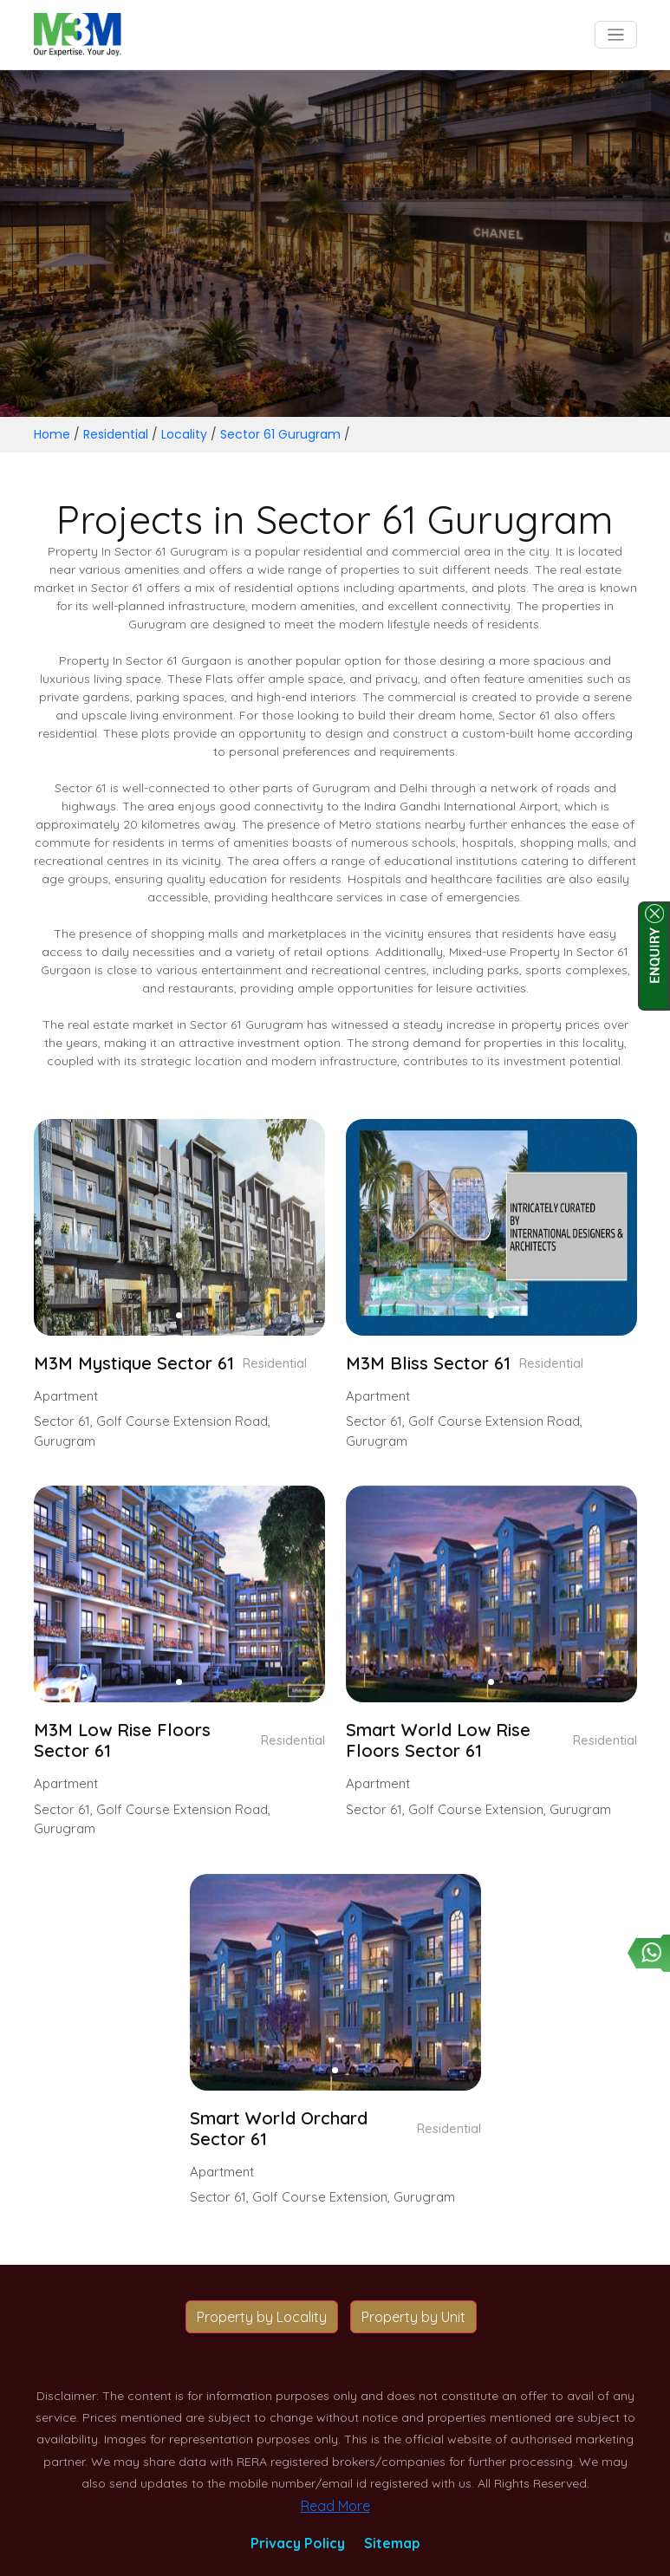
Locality (184, 434)
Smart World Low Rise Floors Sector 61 (438, 1740)
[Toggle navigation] (616, 35)
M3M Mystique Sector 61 (134, 1363)
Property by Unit (413, 2317)
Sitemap (392, 2543)
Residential (115, 434)
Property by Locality (262, 2317)
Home (52, 434)
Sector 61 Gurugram (280, 434)
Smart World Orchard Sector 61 (279, 2129)
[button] (179, 1315)
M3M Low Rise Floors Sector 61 (122, 1740)
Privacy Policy (297, 2543)
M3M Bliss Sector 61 (428, 1363)
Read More (335, 2505)
